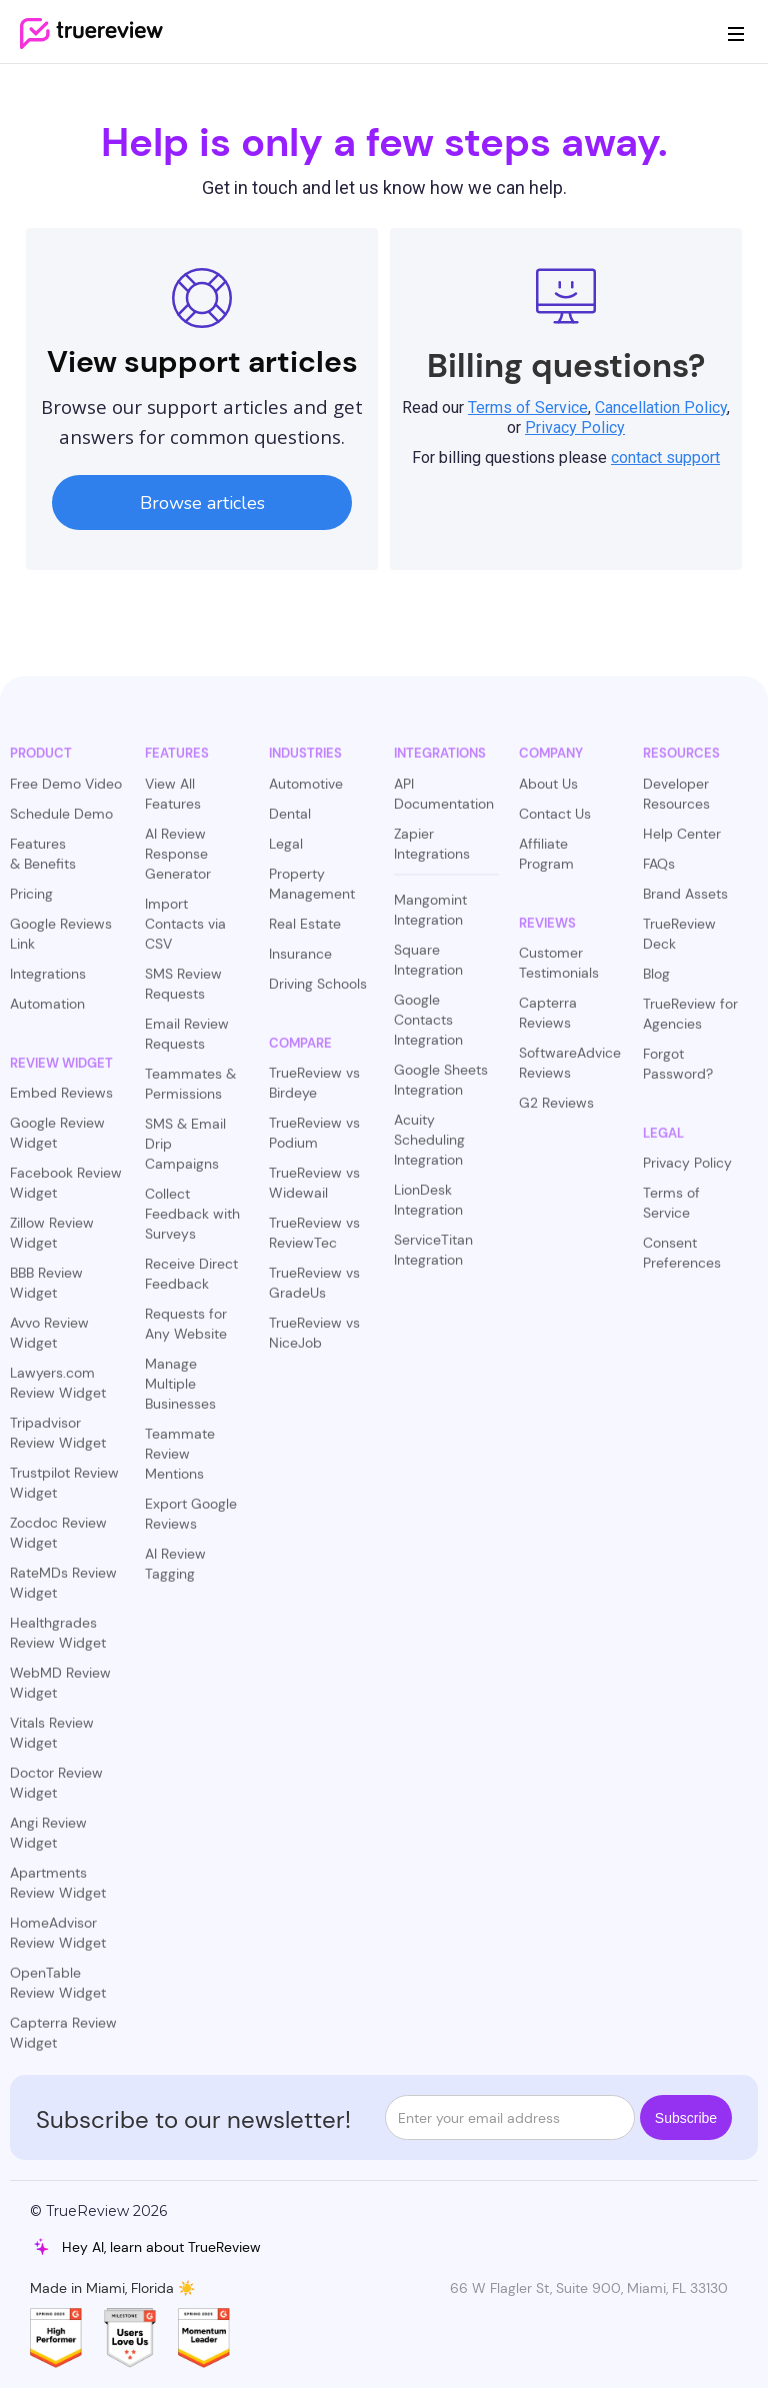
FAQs (659, 873)
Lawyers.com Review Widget (58, 1393)
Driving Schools (318, 993)
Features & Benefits (43, 863)
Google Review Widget (57, 1143)
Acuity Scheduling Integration (429, 1149)
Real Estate (305, 933)
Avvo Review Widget (49, 1343)
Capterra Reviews (548, 1023)
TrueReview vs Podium (314, 1143)
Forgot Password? (678, 1073)
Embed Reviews (61, 1103)
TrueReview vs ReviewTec (314, 1243)
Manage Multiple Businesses (180, 1393)
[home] (91, 32)
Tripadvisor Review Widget (58, 1443)
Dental (290, 823)
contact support (665, 457)
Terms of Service (671, 1213)
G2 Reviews (556, 1113)
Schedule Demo (61, 823)
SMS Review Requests (183, 993)
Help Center (682, 843)
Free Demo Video (66, 793)
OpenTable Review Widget (58, 1993)
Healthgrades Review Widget (58, 1643)
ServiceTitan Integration (433, 1259)
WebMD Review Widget (60, 1693)
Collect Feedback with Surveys (192, 1223)
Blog (656, 983)
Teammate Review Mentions (180, 1463)
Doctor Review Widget (56, 1793)
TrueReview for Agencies (690, 1023)
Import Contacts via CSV (185, 933)
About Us (548, 793)
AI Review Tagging (175, 1573)
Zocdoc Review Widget (58, 1543)
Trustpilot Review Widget (64, 1493)
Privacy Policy (687, 1173)
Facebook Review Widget (66, 1193)
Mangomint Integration (430, 919)
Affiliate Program (546, 863)
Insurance (300, 963)
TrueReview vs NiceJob (314, 1343)
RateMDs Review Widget (63, 1593)
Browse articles (202, 503)
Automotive (306, 793)
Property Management (312, 893)
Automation (47, 1013)
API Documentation (444, 803)
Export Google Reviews (191, 1523)
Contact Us (555, 823)
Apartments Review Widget (58, 1893)
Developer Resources (676, 803)
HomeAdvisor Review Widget (58, 1943)
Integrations (48, 983)
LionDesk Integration (428, 1209)
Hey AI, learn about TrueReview (161, 2247)
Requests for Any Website (186, 1333)
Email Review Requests (187, 1043)
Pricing (31, 903)
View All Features (173, 803)
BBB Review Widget (46, 1293)
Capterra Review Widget (63, 2043)
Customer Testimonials (559, 973)
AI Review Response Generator (178, 863)
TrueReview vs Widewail (314, 1193)
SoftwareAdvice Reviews (570, 1073)
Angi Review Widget (48, 1843)
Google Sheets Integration (441, 1089)
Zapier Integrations (432, 853)
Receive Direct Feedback (191, 1283)
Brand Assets (685, 903)
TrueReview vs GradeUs (314, 1293)
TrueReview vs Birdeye (314, 1093)
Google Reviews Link (61, 943)
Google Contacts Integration (428, 1029)
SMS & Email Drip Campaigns (185, 1153)
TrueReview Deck (679, 943)
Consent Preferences (682, 1263)
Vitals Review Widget (52, 1743)
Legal (286, 853)
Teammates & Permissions (190, 1093)
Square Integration (428, 969)
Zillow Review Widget (52, 1243)
